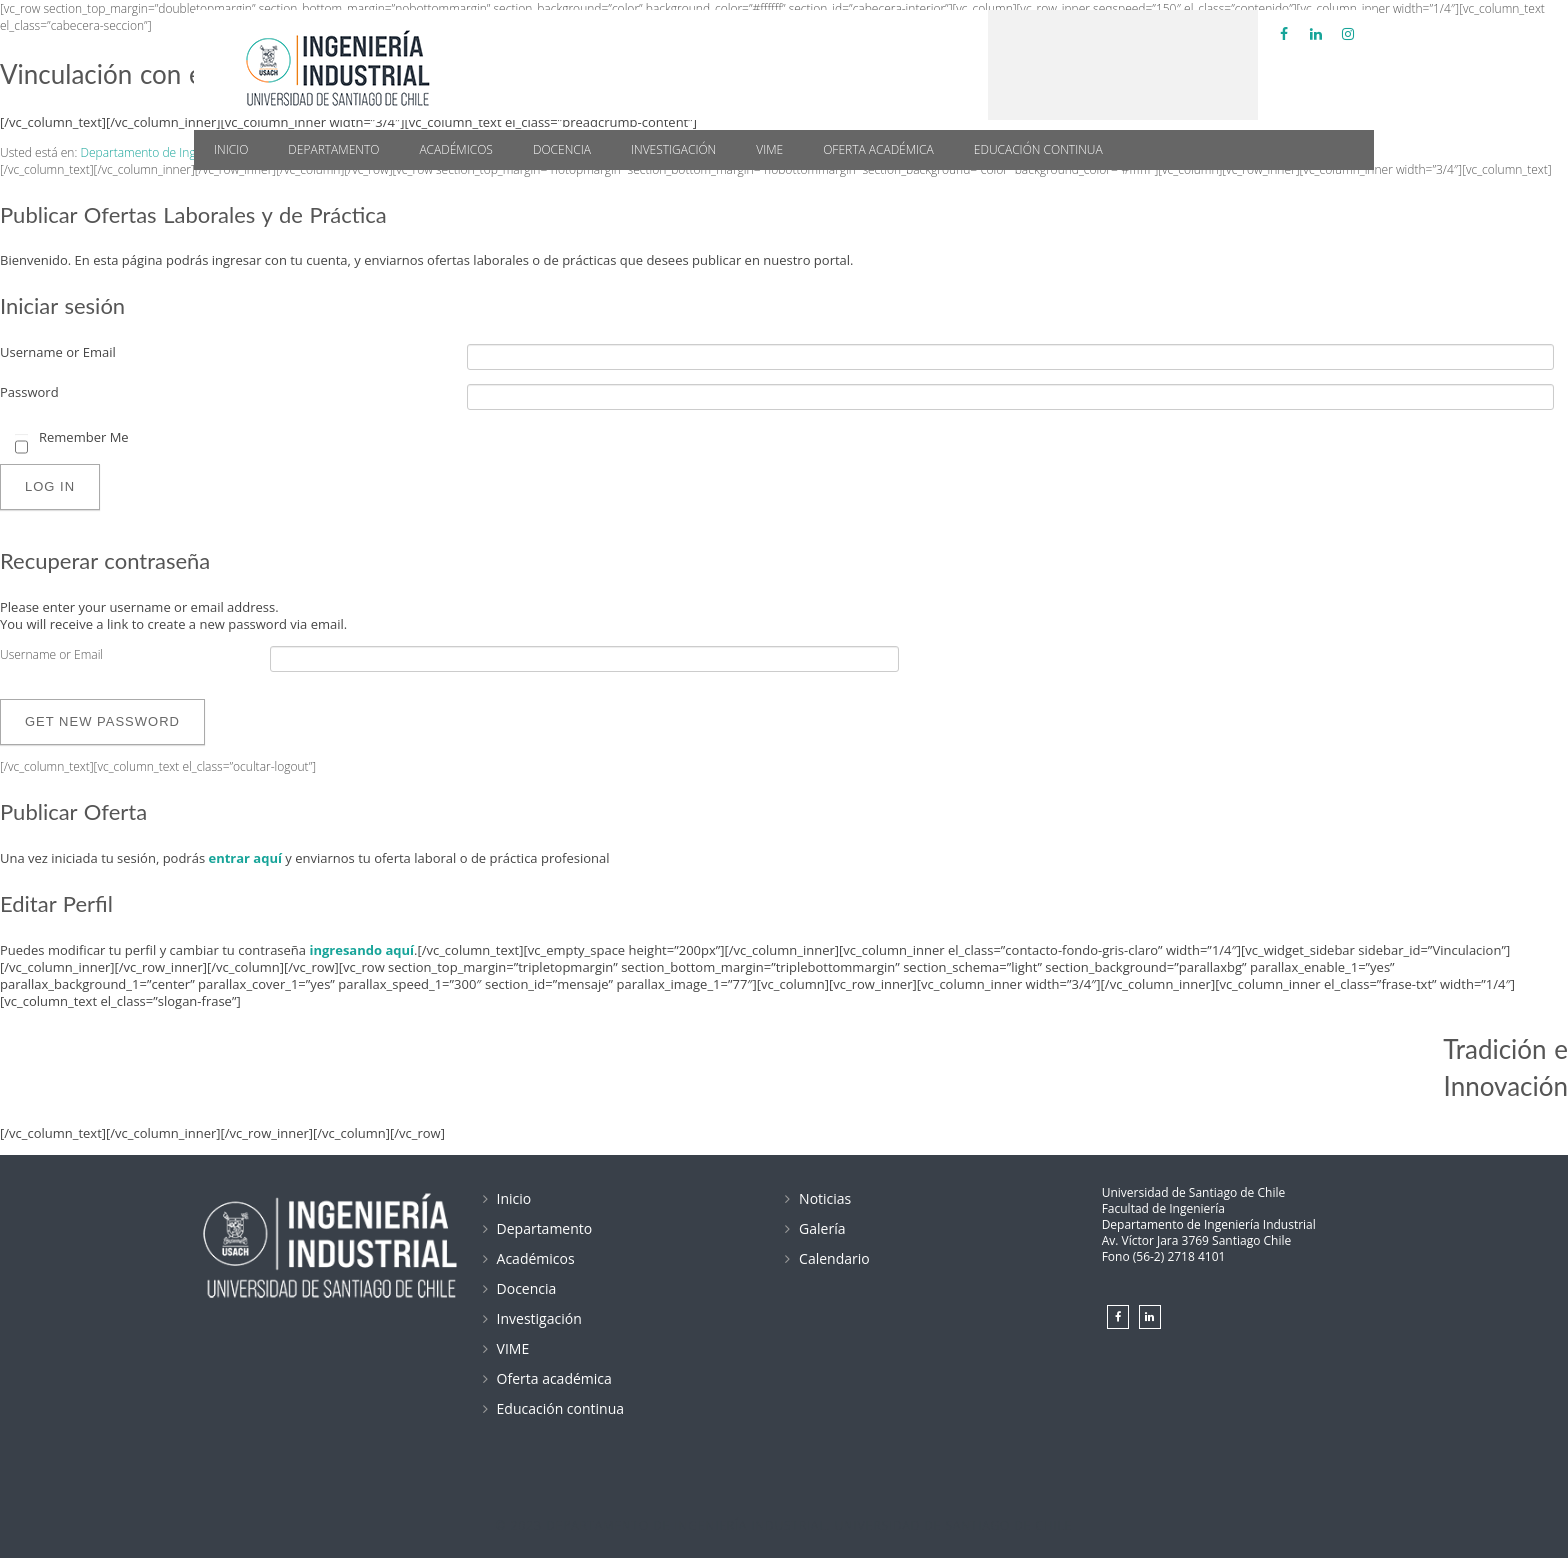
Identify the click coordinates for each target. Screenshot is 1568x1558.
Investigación (673, 149)
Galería (822, 1228)
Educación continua (1038, 149)
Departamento (333, 149)
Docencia (562, 149)
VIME (769, 149)
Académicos (456, 149)
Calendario (834, 1258)
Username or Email (58, 352)
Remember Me (84, 437)
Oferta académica (878, 149)
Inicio (231, 149)
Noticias (825, 1198)
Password (29, 392)
